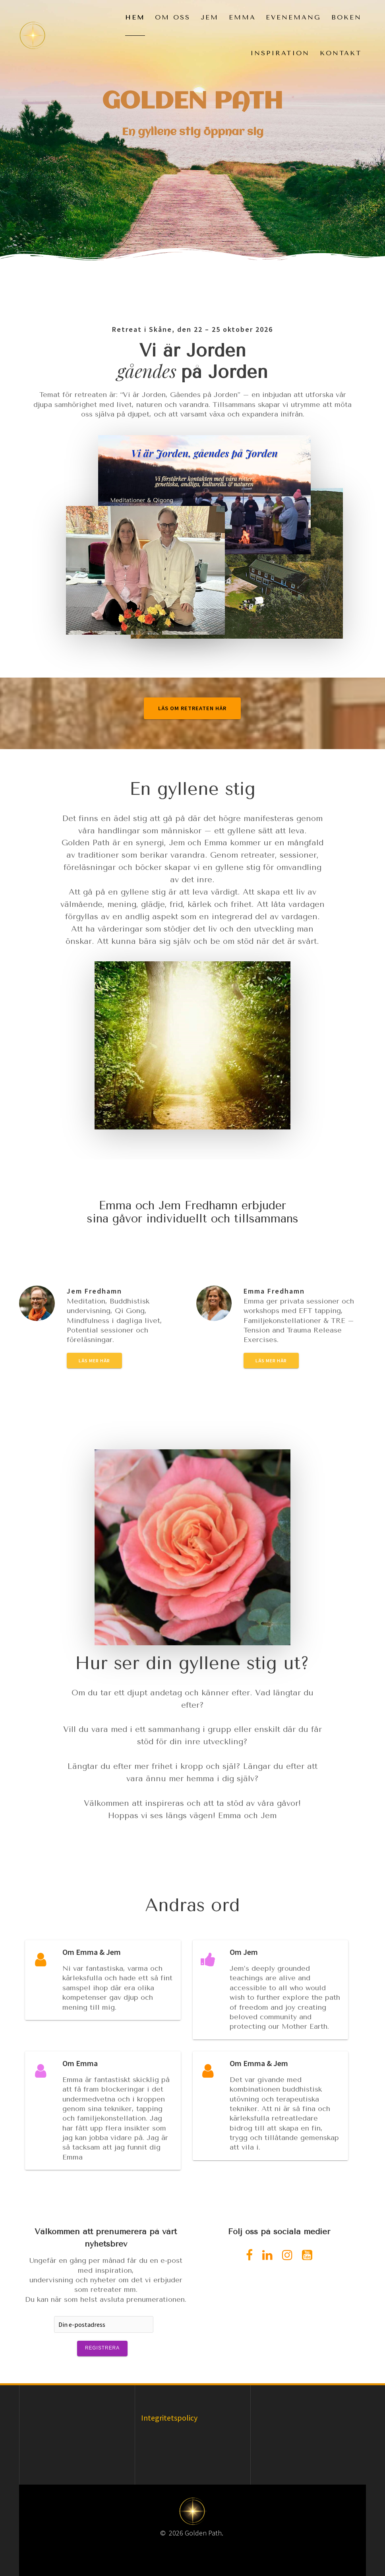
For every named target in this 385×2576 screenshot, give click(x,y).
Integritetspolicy (169, 2418)
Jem (210, 17)
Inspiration (280, 53)
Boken (346, 17)
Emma (242, 17)
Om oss (172, 17)
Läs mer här (94, 1361)
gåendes (149, 370)
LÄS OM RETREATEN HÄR (192, 708)
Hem (135, 17)
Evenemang (293, 17)
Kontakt (341, 53)
